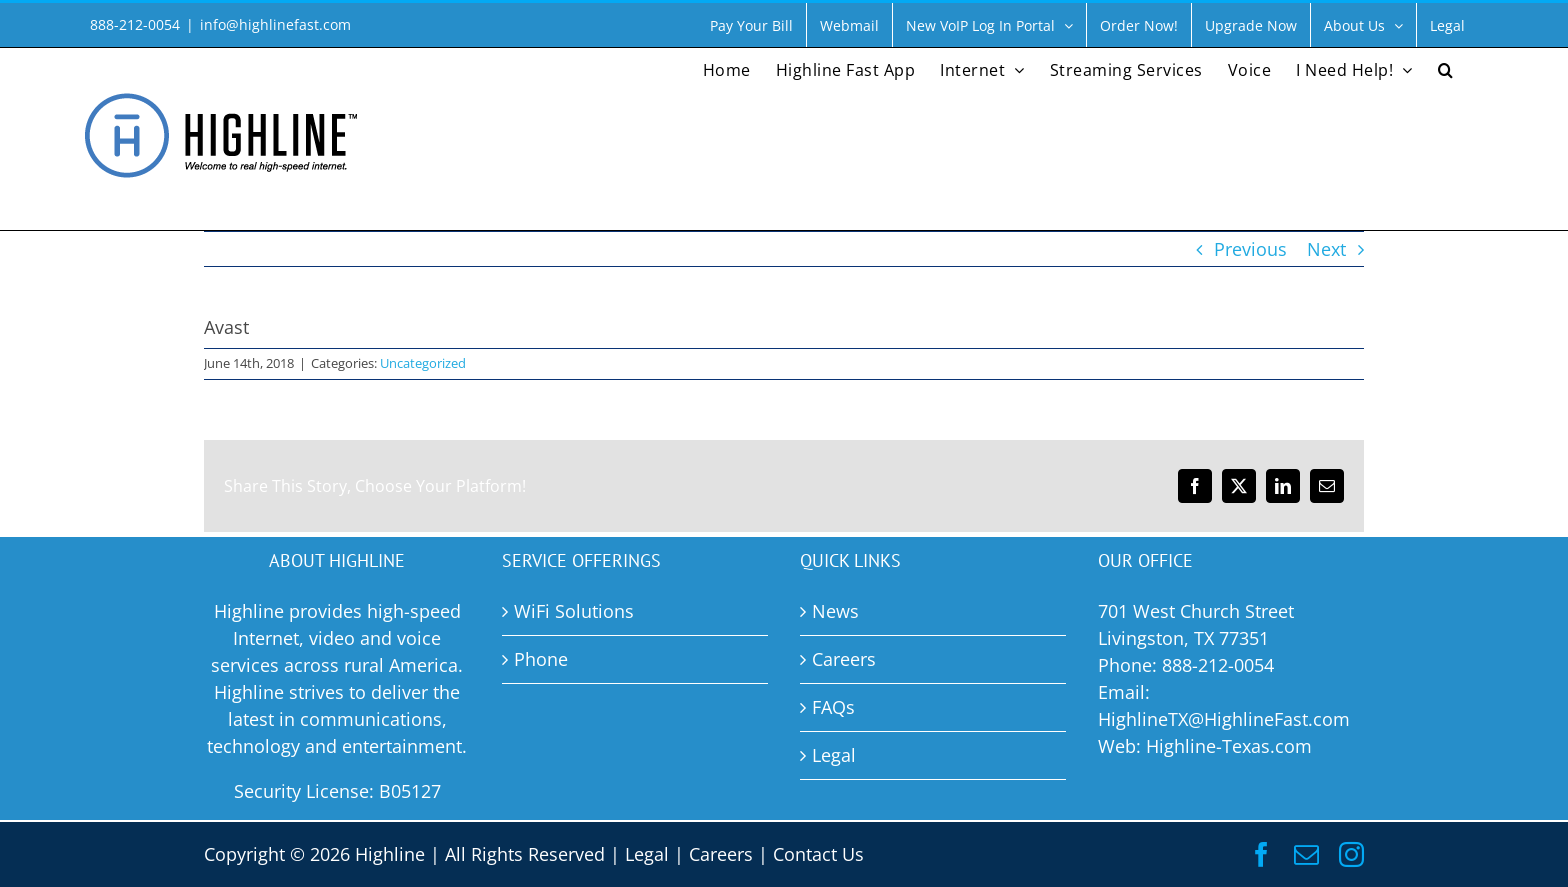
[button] (1446, 68)
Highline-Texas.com (1229, 746)
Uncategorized (423, 363)
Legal (647, 854)
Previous (1250, 249)
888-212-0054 (1218, 665)
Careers (721, 854)
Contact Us (818, 854)
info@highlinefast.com (275, 24)
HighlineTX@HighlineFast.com (1224, 719)
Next (1326, 249)
